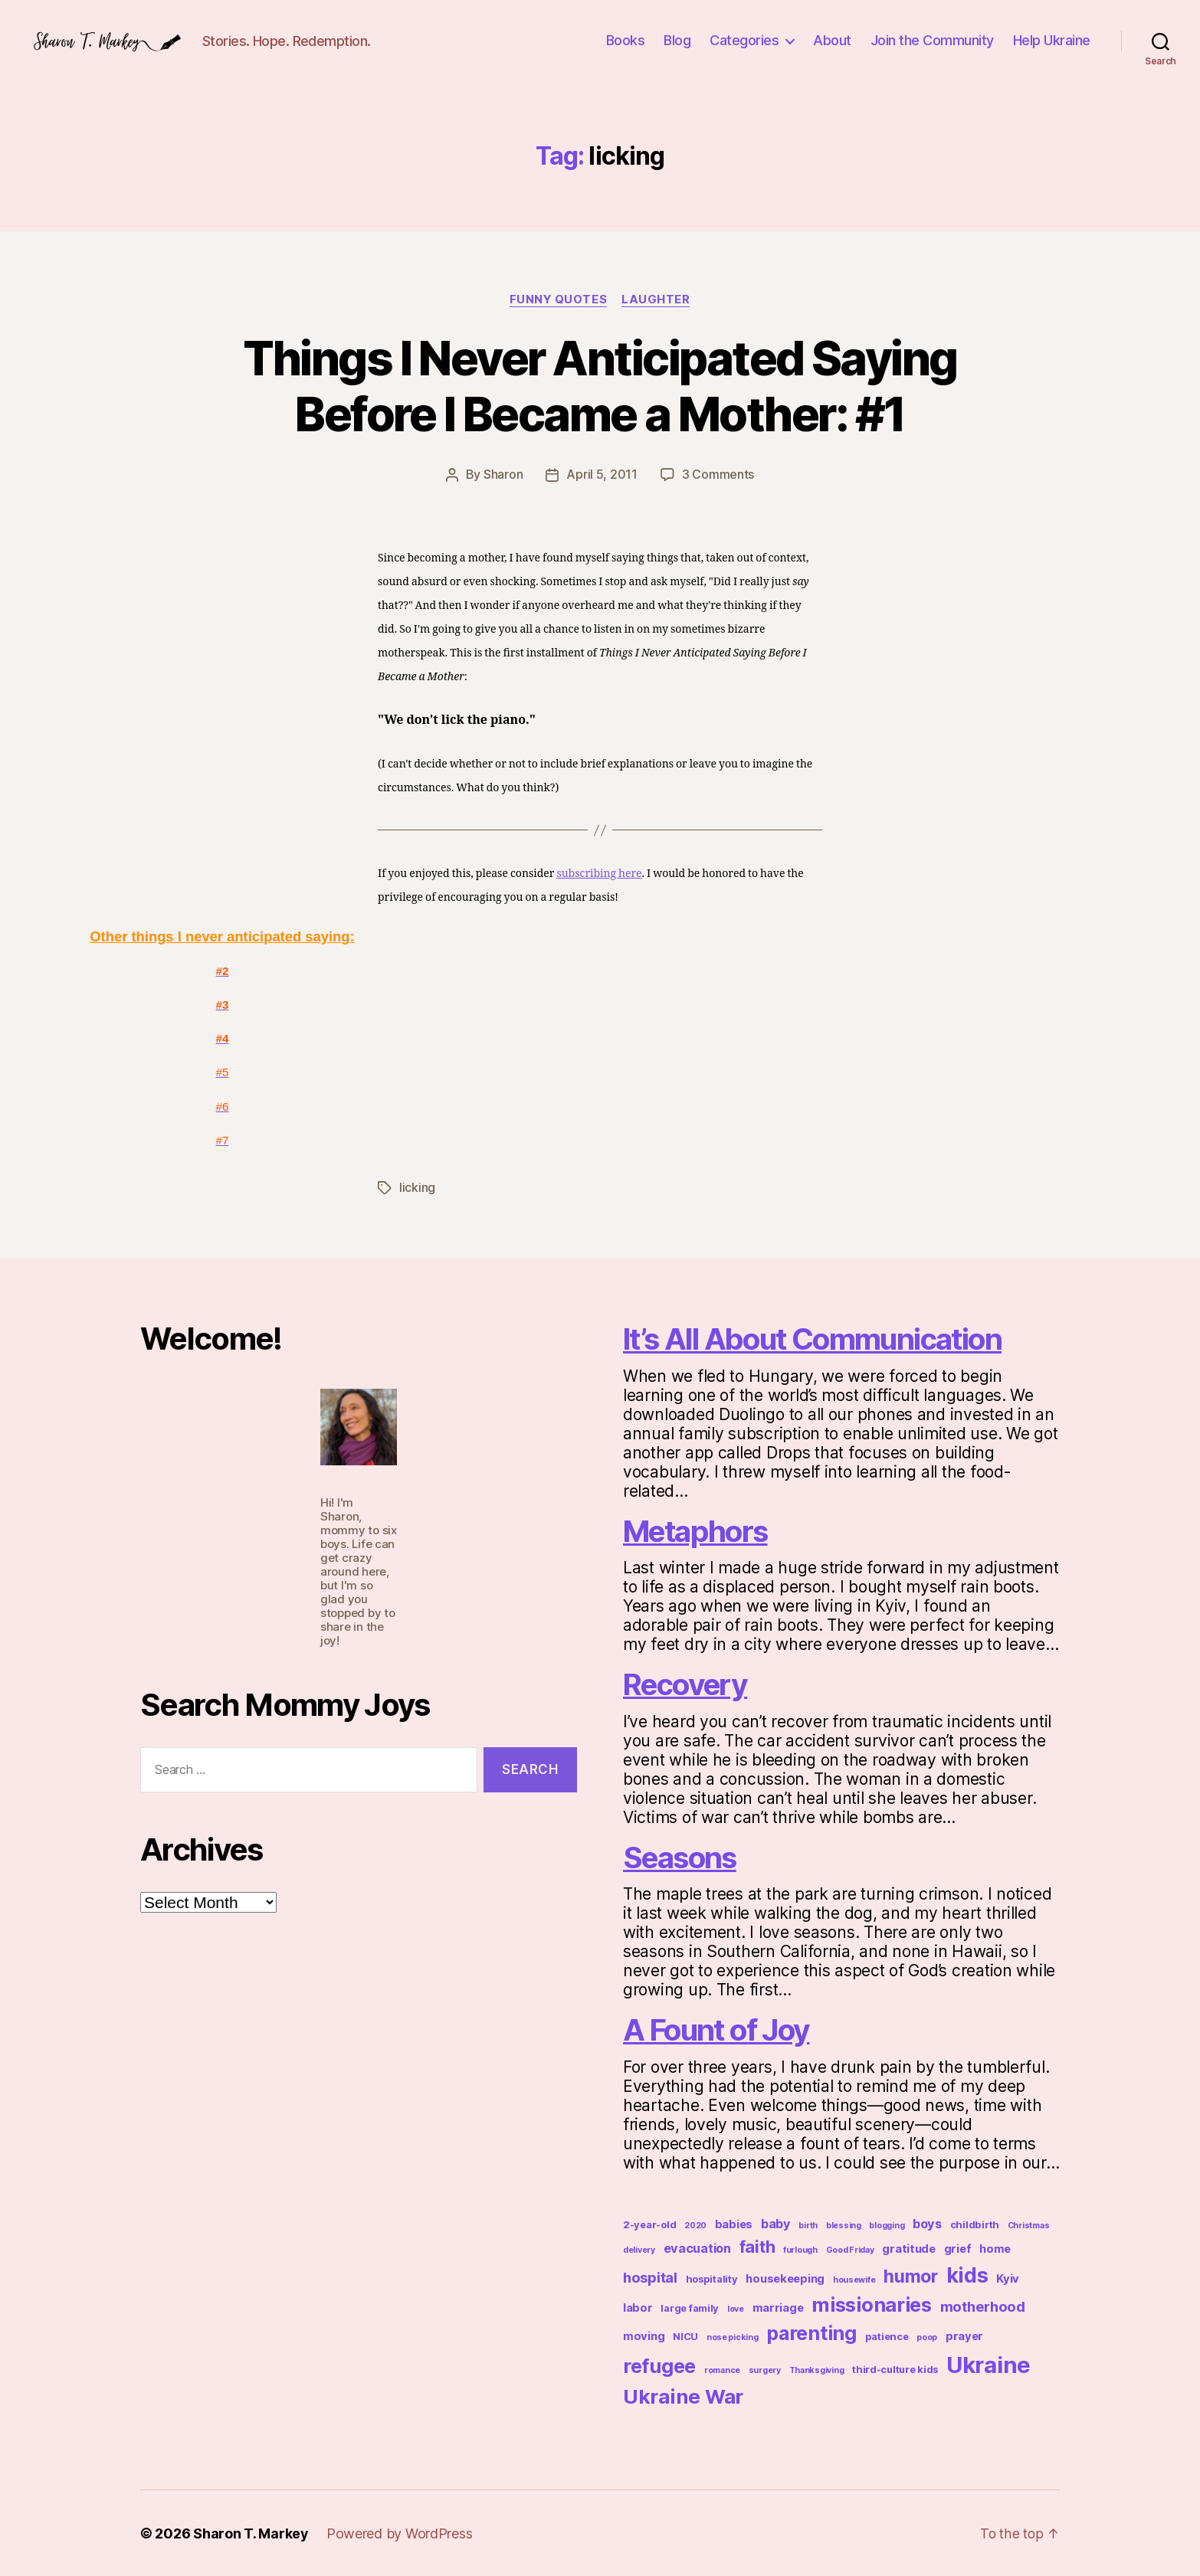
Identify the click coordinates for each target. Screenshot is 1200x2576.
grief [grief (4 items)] (958, 2248)
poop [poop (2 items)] (926, 2337)
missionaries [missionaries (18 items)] (871, 2304)
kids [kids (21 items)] (967, 2274)
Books (625, 40)
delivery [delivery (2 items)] (639, 2249)
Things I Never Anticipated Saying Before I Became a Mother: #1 (600, 386)
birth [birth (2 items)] (808, 2225)
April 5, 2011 (602, 475)
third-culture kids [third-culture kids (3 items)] (895, 2369)
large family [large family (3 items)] (690, 2307)
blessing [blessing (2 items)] (843, 2225)
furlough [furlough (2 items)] (800, 2249)
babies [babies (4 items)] (733, 2224)
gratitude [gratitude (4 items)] (909, 2248)
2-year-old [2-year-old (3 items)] (649, 2224)
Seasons (683, 1856)
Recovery (689, 1683)
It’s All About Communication (822, 1338)
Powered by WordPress (400, 2533)
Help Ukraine (1051, 40)
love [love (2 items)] (735, 2308)
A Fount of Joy (721, 2028)
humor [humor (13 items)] (911, 2275)
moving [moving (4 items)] (643, 2335)
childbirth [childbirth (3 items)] (974, 2224)
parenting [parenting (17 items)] (811, 2332)
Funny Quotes (558, 299)
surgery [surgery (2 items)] (765, 2370)
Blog (677, 40)
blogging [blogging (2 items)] (886, 2225)
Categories (744, 40)
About (832, 40)
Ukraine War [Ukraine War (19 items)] (683, 2395)
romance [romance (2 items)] (722, 2370)
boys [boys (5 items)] (927, 2223)
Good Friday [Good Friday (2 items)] (850, 2249)
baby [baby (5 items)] (776, 2223)
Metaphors (699, 1530)
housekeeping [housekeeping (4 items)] (785, 2278)
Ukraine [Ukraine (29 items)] (988, 2364)
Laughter (656, 299)
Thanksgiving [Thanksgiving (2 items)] (816, 2370)
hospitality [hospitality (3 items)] (712, 2278)
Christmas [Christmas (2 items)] (1029, 2225)
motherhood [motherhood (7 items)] (982, 2305)
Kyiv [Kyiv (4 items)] (1007, 2278)
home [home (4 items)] (995, 2248)
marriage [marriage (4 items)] (778, 2307)
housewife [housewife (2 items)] (854, 2279)
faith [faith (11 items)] (757, 2246)
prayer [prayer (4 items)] (964, 2335)
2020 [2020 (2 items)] (695, 2225)
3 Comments (718, 475)
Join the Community (932, 40)
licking (417, 1187)
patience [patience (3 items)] (887, 2336)
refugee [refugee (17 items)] (659, 2365)
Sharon (503, 475)
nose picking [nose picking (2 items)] (733, 2337)
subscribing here (598, 873)
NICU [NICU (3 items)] (685, 2336)
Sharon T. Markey (251, 2533)
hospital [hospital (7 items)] (650, 2276)
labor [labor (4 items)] (638, 2307)
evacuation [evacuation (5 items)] (697, 2247)
